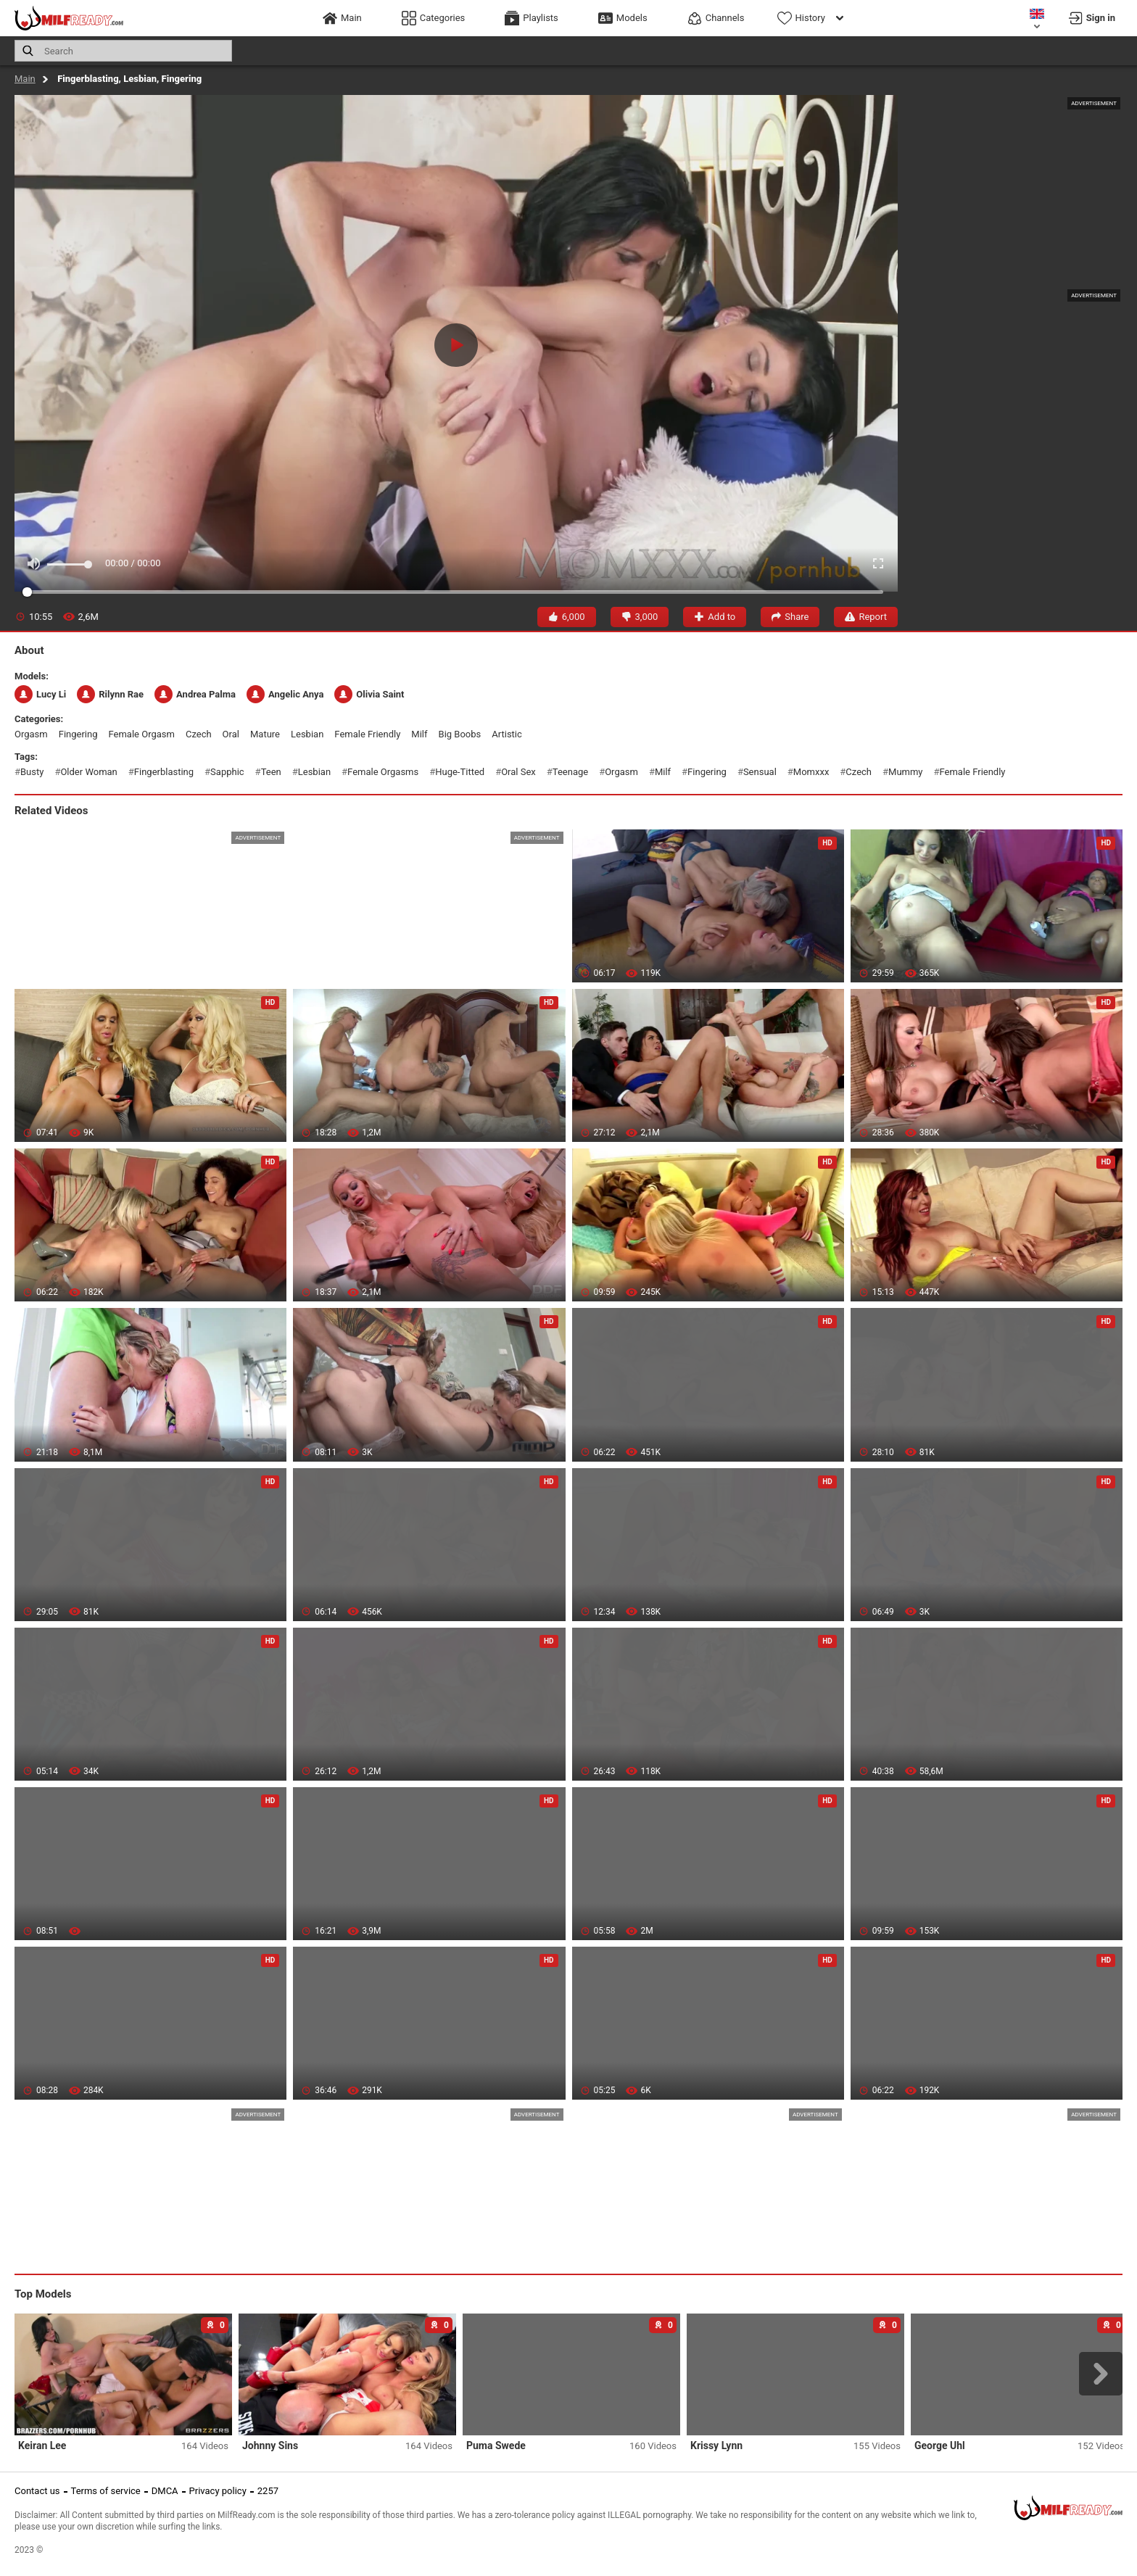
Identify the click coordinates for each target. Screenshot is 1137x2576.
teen (271, 771)
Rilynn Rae (110, 694)
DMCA (165, 2490)
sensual (760, 771)
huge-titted (459, 771)
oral (231, 734)
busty (32, 771)
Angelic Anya (285, 694)
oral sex (518, 771)
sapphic (227, 771)
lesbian (307, 734)
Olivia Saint (369, 694)
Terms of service (106, 2490)
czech (199, 734)
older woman (88, 771)
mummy (905, 771)
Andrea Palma (195, 694)
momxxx (811, 771)
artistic (507, 734)
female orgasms (382, 771)
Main (25, 78)
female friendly (367, 734)
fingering (78, 734)
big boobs (460, 734)
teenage (570, 771)
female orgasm (142, 734)
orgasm (31, 734)
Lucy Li (40, 694)
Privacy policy (218, 2490)
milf (419, 734)
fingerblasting (164, 771)
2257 (267, 2490)
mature (265, 734)
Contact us (37, 2490)
